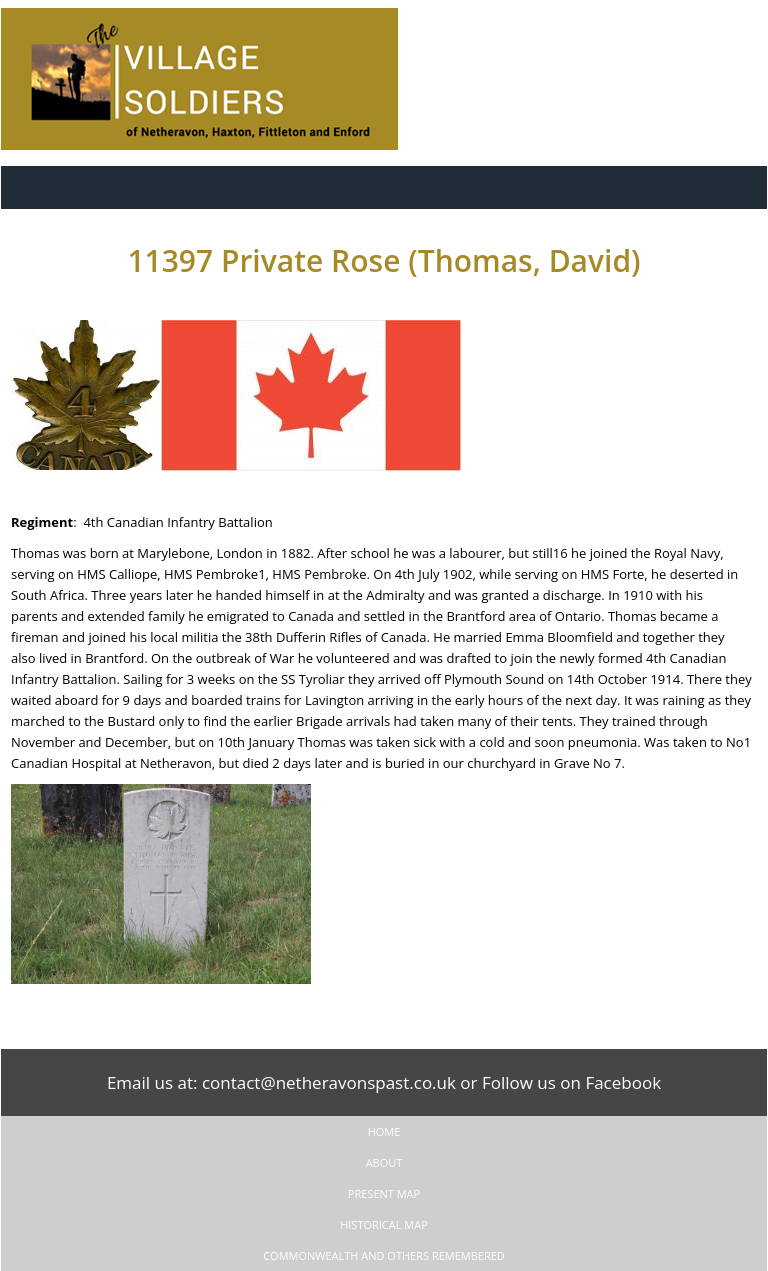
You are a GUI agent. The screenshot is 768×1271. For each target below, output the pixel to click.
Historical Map (384, 1224)
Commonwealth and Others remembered (384, 1255)
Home (384, 1131)
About (384, 1162)
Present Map (384, 1193)
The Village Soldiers (221, 79)
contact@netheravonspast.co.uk (329, 1082)
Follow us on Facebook (571, 1082)
